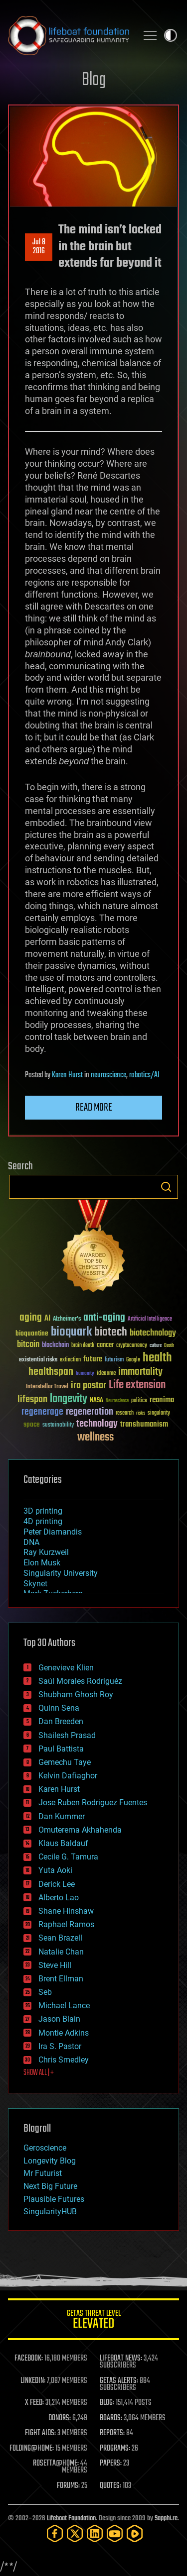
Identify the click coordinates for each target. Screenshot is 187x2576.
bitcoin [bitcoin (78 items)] (28, 1345)
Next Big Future (50, 2186)
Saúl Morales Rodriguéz (80, 1681)
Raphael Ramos (66, 1924)
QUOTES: (110, 2485)
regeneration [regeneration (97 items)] (89, 1412)
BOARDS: (111, 2418)
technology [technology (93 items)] (97, 1424)
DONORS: (59, 2418)
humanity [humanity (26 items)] (85, 1374)
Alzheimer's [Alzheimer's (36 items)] (67, 1319)
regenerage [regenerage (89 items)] (42, 1412)
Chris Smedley (63, 2059)
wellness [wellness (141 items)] (95, 1437)
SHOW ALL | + (38, 2072)
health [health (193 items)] (157, 1358)
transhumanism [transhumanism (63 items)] (144, 1424)
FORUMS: (68, 2485)
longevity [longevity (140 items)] (68, 1399)
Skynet (35, 1583)
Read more (93, 1107)
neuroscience (108, 1075)
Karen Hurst (67, 1075)
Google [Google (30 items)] (133, 1360)
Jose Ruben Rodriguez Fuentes (92, 1802)
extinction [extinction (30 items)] (70, 1360)
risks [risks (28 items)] (140, 1413)
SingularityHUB (50, 2211)
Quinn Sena (58, 1708)
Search (166, 1187)
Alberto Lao (58, 1897)
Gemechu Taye (64, 1762)
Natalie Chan (61, 1952)
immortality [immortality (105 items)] (140, 1372)
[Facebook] (55, 2533)
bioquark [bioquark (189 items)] (71, 1332)
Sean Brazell (60, 1938)
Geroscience (44, 2148)
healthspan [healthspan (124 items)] (50, 1372)
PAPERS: (111, 2463)
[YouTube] (115, 2533)
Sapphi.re (166, 2518)
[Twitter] (75, 2533)
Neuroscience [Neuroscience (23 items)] (117, 1401)
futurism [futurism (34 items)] (114, 1360)
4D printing (42, 1521)
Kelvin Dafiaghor (67, 1775)
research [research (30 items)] (125, 1413)
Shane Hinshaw (66, 1911)
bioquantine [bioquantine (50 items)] (31, 1333)
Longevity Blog (49, 2160)
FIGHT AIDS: (40, 2433)
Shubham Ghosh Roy (75, 1694)
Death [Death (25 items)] (169, 1345)
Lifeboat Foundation (71, 2518)
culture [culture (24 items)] (156, 1345)
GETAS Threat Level (93, 2321)
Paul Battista (61, 1748)
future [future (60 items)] (92, 1359)
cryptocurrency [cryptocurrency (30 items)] (131, 1345)
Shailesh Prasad (67, 1735)
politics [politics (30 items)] (139, 1401)
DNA (31, 1542)
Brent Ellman (60, 1978)
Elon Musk (41, 1562)
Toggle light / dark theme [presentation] (170, 35)
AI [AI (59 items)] (47, 1319)
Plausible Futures (53, 2199)
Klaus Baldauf (63, 1843)
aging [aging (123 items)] (30, 1318)
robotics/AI (144, 1075)
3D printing (42, 1511)
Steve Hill (54, 1965)
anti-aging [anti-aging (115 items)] (104, 1318)
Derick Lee (56, 1884)
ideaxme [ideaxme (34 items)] (106, 1373)
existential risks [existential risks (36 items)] (38, 1360)
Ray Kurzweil (46, 1552)
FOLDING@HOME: (31, 2448)
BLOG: (107, 2402)
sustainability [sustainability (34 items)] (58, 1425)
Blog (94, 80)
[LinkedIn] (95, 2533)
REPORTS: (112, 2433)
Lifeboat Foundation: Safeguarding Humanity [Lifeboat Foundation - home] (68, 35)
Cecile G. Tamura (68, 1856)
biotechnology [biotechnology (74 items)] (153, 1333)
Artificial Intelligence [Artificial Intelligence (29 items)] (150, 1319)
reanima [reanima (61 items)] (162, 1400)
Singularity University (60, 1573)
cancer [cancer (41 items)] (105, 1345)
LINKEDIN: (32, 2380)
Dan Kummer (61, 1816)
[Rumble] (135, 2533)
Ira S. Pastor (59, 2046)
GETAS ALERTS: (119, 2380)
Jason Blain (59, 2019)
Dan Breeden (60, 1721)
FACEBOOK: (28, 2358)
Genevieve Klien (66, 1667)
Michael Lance (64, 2005)
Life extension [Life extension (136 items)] (137, 1385)
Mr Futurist (42, 2173)
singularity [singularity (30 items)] (159, 1413)
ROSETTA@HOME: (56, 2463)
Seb (45, 1992)
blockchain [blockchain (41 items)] (55, 1345)
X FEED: (34, 2402)
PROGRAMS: (115, 2448)
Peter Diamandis (52, 1532)
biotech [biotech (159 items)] (110, 1332)
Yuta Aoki (55, 1870)
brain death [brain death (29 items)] (82, 1345)
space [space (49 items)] (31, 1424)
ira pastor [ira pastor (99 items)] (88, 1385)
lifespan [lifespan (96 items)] (32, 1399)
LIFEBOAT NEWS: (121, 2358)
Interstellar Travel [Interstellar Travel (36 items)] (47, 1387)
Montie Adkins (63, 2033)
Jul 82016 (38, 247)
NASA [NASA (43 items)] (96, 1401)
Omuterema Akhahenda (80, 1830)
